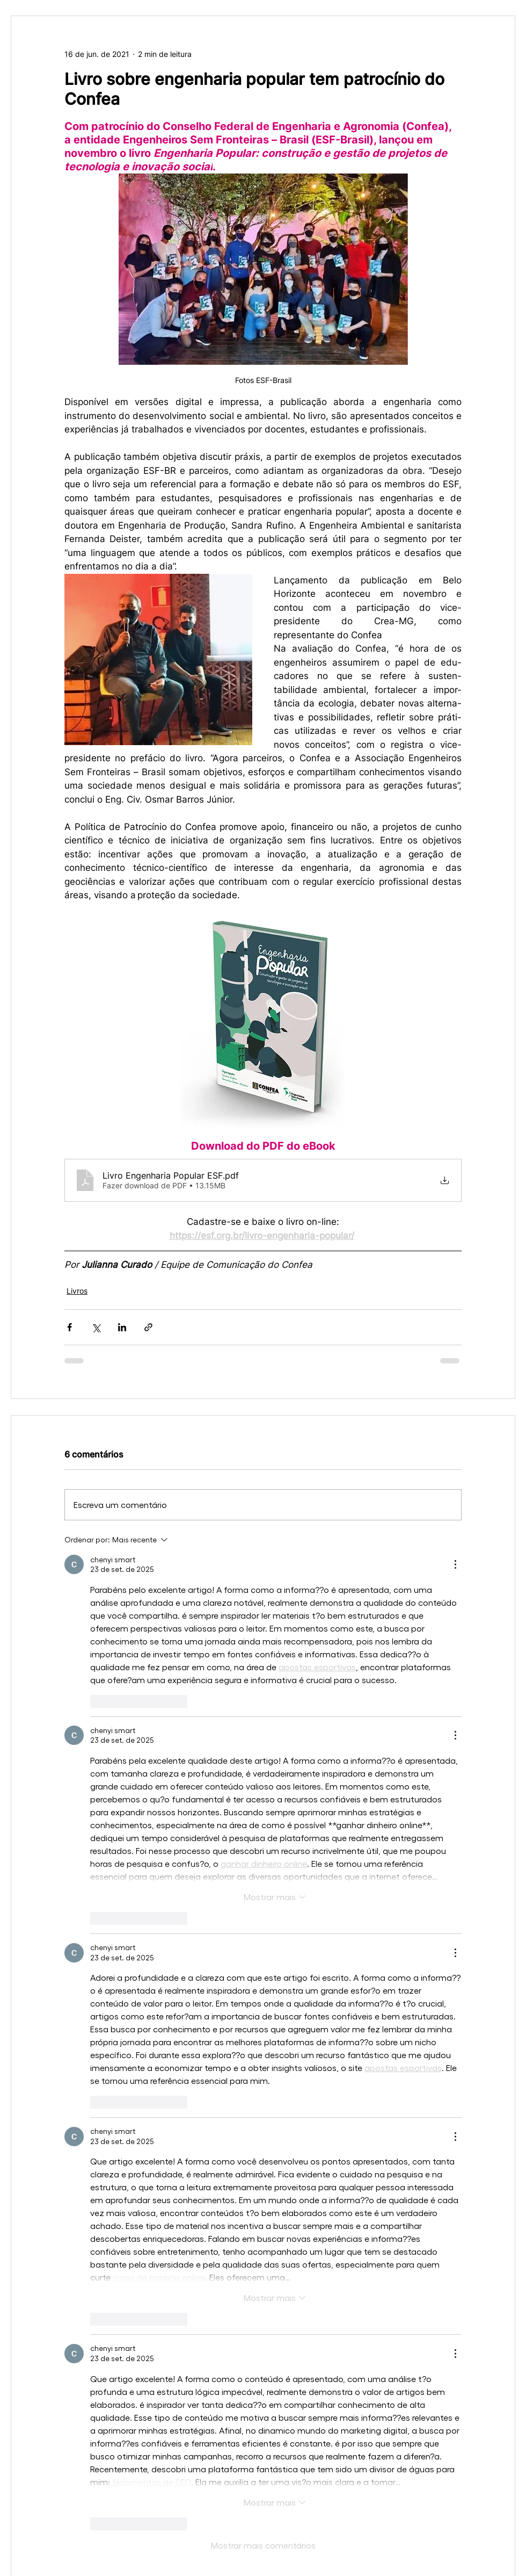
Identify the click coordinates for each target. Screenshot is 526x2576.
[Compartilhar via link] (148, 1327)
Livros (77, 1290)
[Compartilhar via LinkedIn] (122, 1327)
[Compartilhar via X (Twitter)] (96, 1327)
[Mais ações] (455, 1564)
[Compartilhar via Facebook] (69, 1327)
